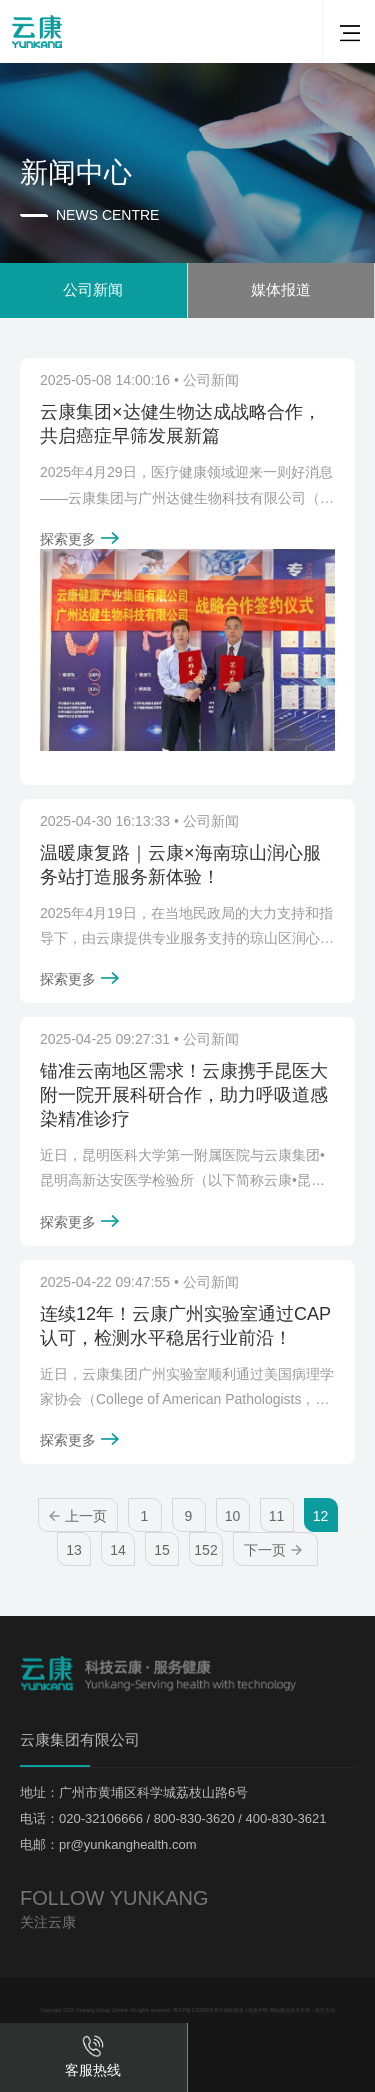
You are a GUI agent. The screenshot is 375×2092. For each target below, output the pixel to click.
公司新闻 (93, 289)
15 (162, 1550)
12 (321, 1516)
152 (205, 1550)
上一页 (78, 1516)
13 (74, 1550)
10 (233, 1516)
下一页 (273, 1550)
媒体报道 (281, 289)
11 (277, 1516)
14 (118, 1550)
